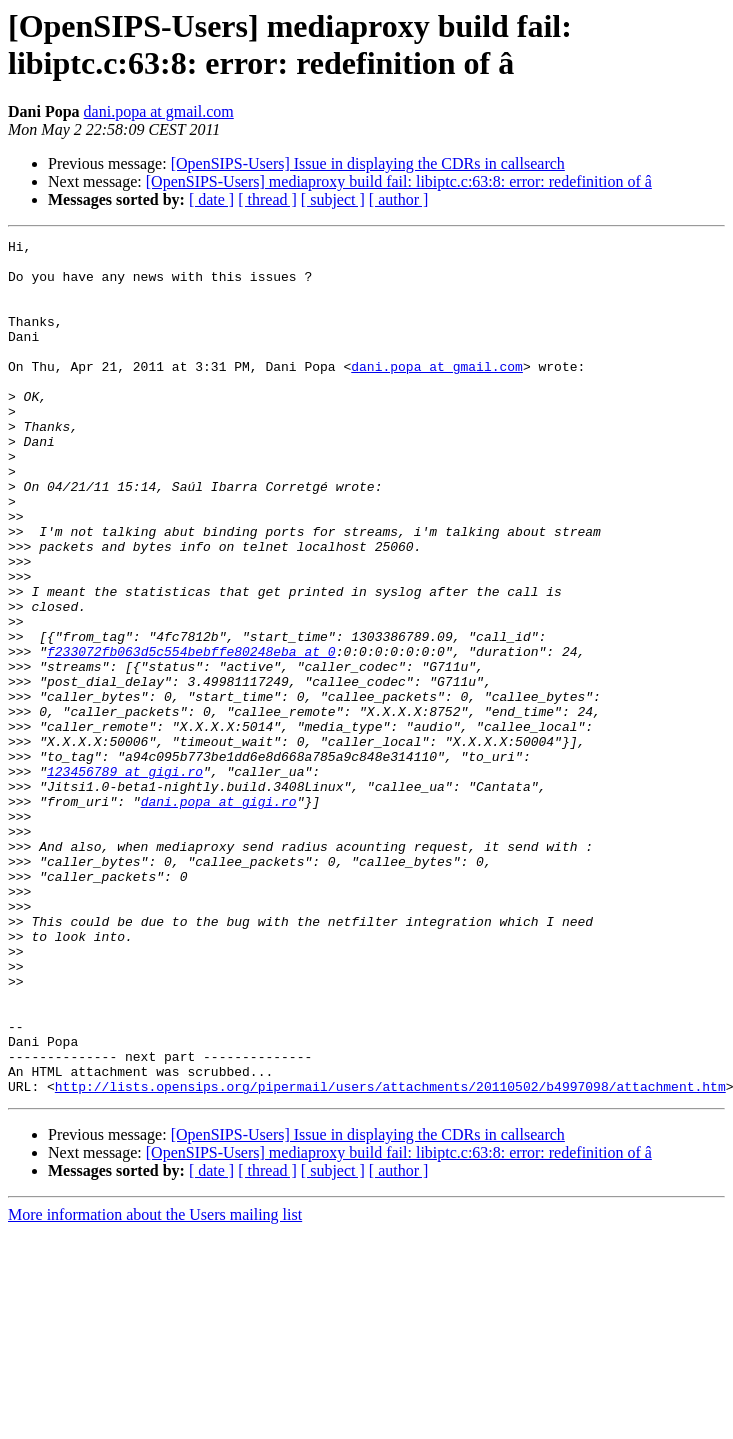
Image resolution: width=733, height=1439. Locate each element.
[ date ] (211, 199)
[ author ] (399, 199)
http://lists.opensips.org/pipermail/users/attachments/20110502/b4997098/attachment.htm (390, 1257)
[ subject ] (333, 199)
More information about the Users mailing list (155, 1385)
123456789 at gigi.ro (125, 879)
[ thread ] (267, 199)
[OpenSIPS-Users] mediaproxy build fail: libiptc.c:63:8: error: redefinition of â (399, 181)
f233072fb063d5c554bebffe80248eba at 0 (191, 735)
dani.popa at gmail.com (159, 111)
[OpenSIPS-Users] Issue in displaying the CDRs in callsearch (368, 163)
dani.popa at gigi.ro (219, 915)
